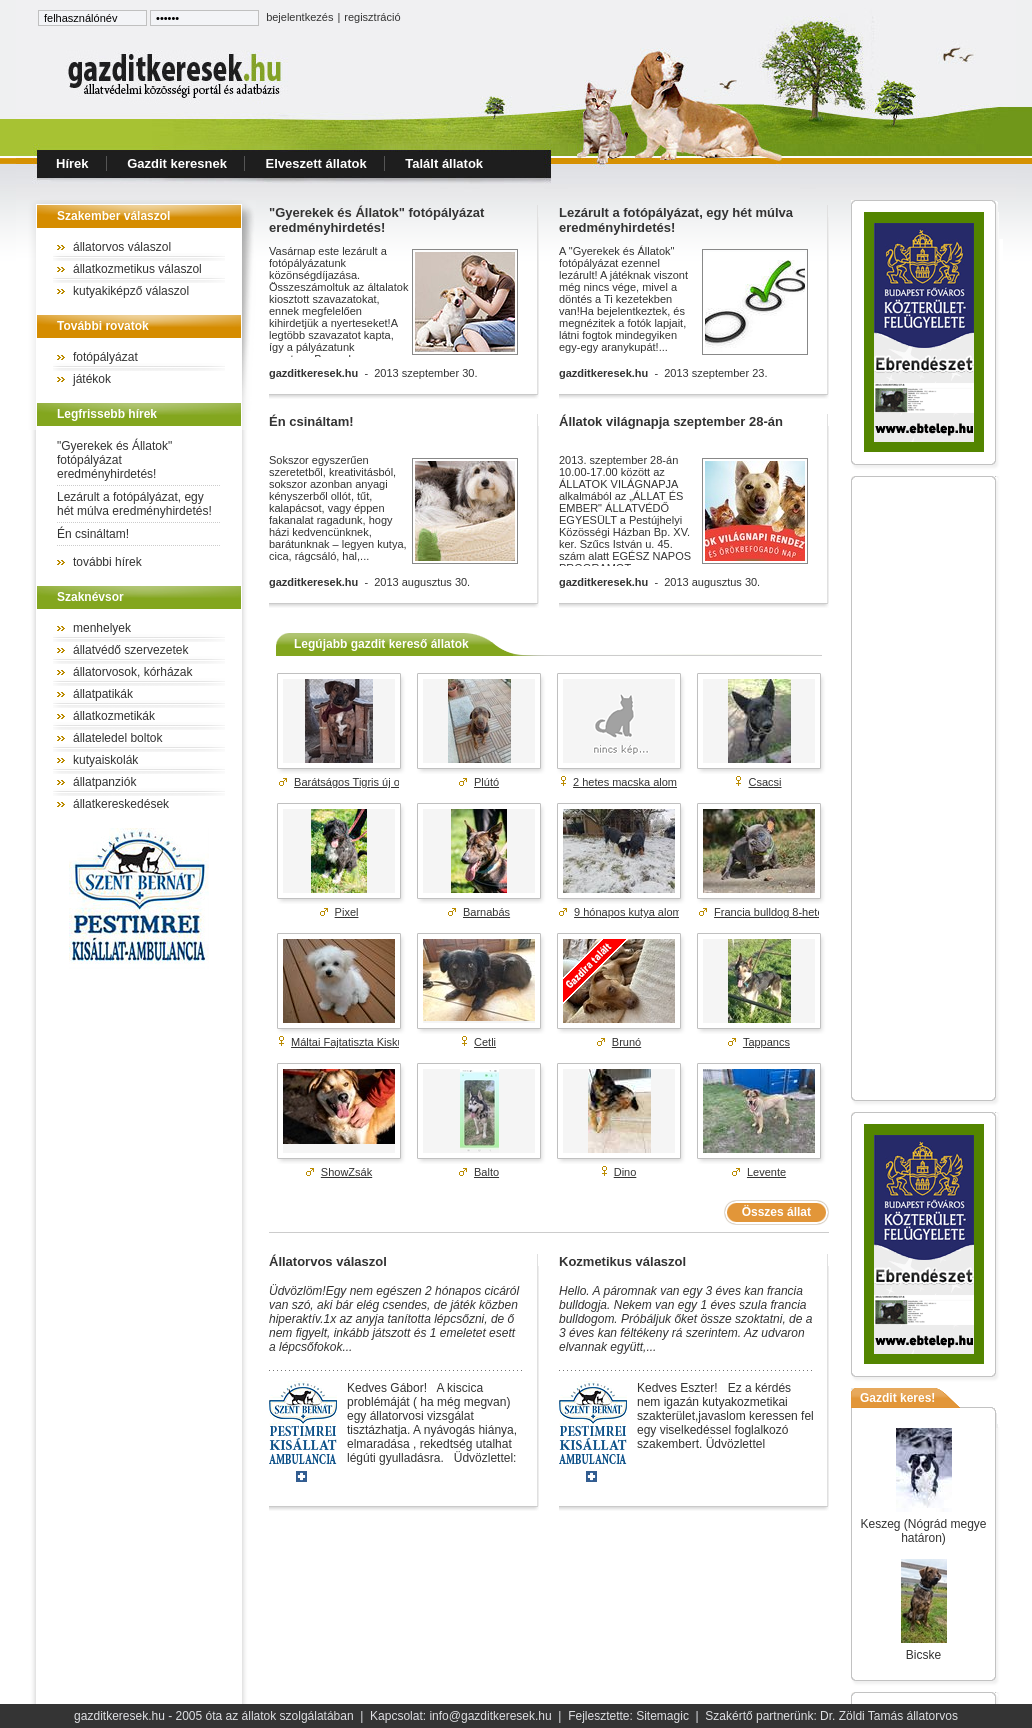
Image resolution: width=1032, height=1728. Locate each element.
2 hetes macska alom (625, 782)
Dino (625, 1172)
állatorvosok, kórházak (132, 672)
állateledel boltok (117, 738)
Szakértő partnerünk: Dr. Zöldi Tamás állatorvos (831, 1716)
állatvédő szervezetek (130, 650)
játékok (92, 379)
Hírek (72, 163)
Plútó (486, 782)
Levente (766, 1172)
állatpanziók (104, 782)
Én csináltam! (93, 534)
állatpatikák (103, 694)
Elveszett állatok (316, 163)
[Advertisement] (924, 788)
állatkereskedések (121, 804)
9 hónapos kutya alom (628, 912)
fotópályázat (105, 357)
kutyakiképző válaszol (131, 291)
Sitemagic (662, 1716)
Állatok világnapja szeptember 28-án (671, 421)
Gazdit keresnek (177, 163)
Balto (486, 1172)
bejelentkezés (299, 17)
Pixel (347, 912)
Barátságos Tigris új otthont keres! (377, 782)
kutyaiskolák (105, 760)
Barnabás (486, 912)
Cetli (485, 1042)
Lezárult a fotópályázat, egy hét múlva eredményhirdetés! (134, 504)
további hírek (107, 562)
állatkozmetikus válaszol (137, 269)
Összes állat (776, 1212)
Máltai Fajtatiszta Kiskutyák (357, 1042)
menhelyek (102, 628)
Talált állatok (444, 163)
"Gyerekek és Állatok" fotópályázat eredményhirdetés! (114, 460)
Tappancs (766, 1042)
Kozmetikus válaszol (622, 1261)
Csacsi (765, 782)
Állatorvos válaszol (328, 1261)
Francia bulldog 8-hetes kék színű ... (802, 912)
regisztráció (372, 17)
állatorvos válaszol (122, 247)
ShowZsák (346, 1172)
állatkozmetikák (114, 716)
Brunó (626, 1042)
